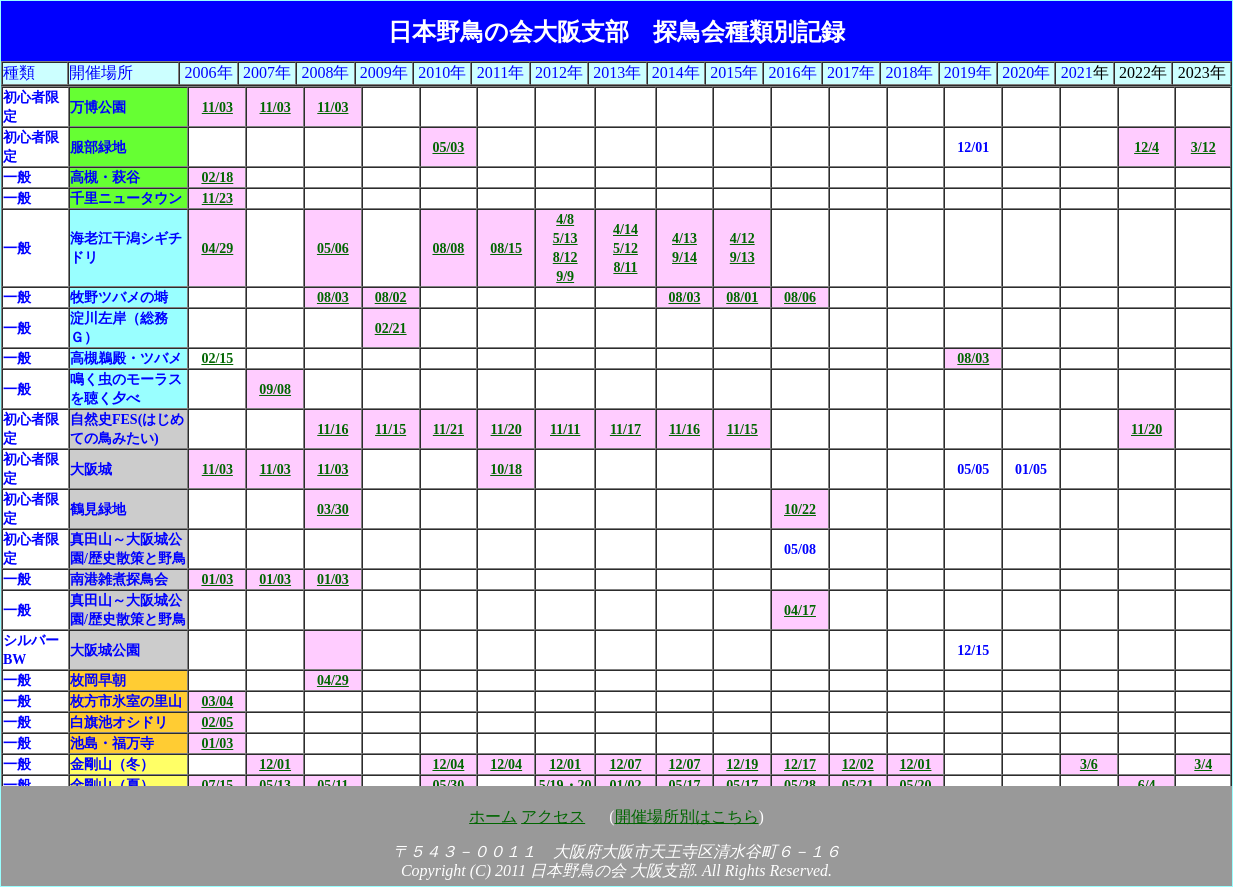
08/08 (448, 248)
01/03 (217, 579)
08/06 (800, 297)
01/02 (626, 785)
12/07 (626, 764)
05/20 (916, 785)
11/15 (390, 429)
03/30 (333, 509)
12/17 (800, 764)
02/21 (391, 328)
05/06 (333, 248)
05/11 (332, 785)
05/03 (448, 147)
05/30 (448, 785)
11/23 (217, 198)
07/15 (217, 785)
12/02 (858, 764)
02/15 (217, 358)
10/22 (800, 509)
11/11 (565, 429)
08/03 (333, 297)
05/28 (800, 785)
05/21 (858, 785)
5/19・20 (565, 785)
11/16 (332, 429)
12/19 (742, 764)
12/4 (1146, 147)
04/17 (800, 610)
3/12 (1203, 147)
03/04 (217, 701)
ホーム (493, 816)
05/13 (275, 785)
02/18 (217, 177)
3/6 (1089, 764)
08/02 (391, 297)
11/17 (625, 429)
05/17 (685, 785)
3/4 (1203, 764)
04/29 (217, 248)
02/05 (217, 722)
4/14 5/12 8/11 (625, 248)
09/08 (275, 389)
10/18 (506, 469)
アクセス (553, 816)
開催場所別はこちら (687, 816)
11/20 (506, 429)
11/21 (448, 429)
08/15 (506, 248)
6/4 (1147, 785)
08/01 (742, 297)
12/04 (448, 764)
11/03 (217, 107)
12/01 (275, 764)
